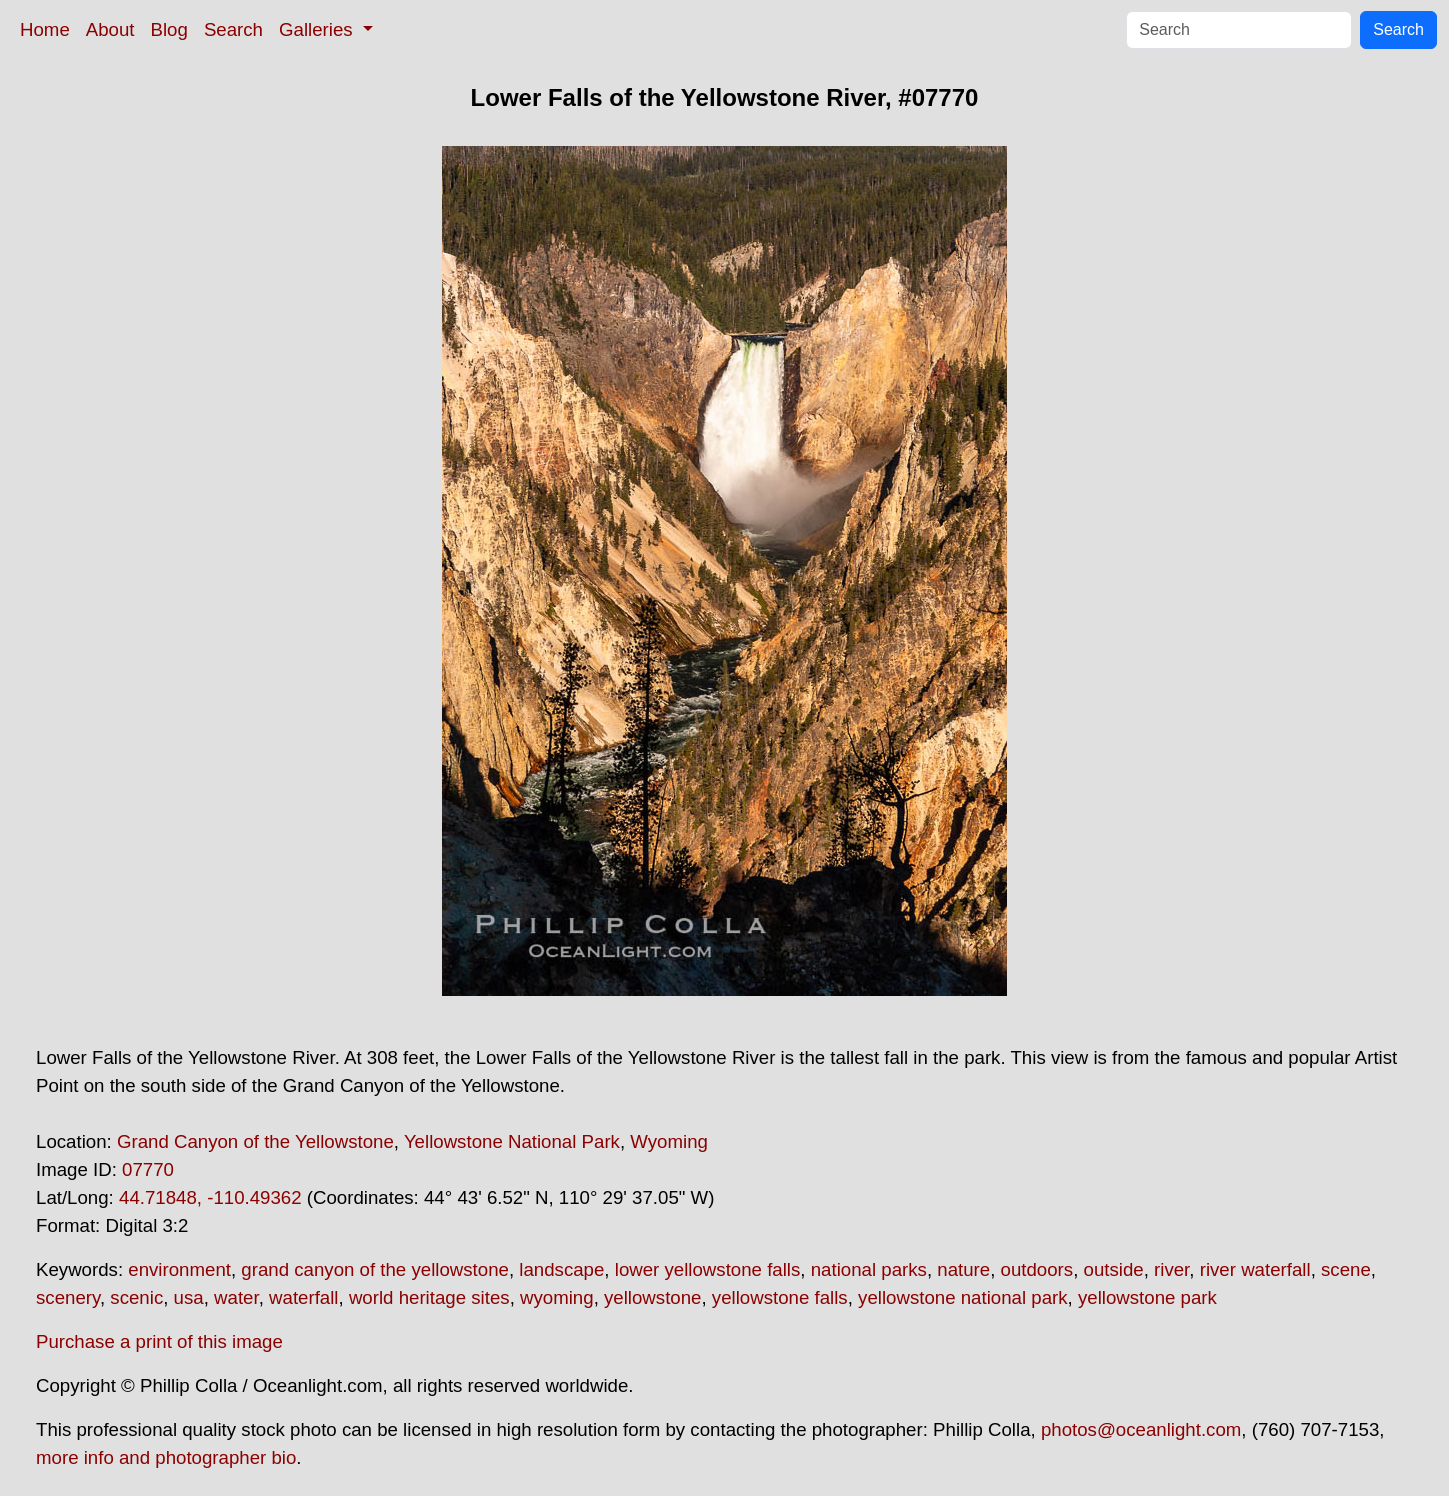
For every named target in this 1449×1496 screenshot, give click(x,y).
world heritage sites (429, 1297)
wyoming (557, 1297)
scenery (68, 1297)
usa (189, 1297)
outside (1114, 1269)
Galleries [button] (318, 29)
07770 (148, 1169)
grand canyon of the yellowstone (375, 1269)
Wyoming (669, 1141)
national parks (869, 1269)
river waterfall (1255, 1269)
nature (963, 1269)
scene (1346, 1269)
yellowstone (652, 1297)
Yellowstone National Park (512, 1141)
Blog (169, 29)
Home (45, 29)
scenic (136, 1297)
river (1171, 1269)
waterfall (303, 1297)
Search (233, 29)
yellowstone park (1147, 1297)
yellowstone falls (780, 1297)
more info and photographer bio (166, 1457)
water (236, 1297)
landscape (561, 1269)
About (110, 29)
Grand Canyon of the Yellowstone (255, 1141)
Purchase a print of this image (159, 1341)
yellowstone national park (963, 1297)
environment (179, 1269)
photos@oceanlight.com (1141, 1429)
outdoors (1037, 1269)
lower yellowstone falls (708, 1269)
